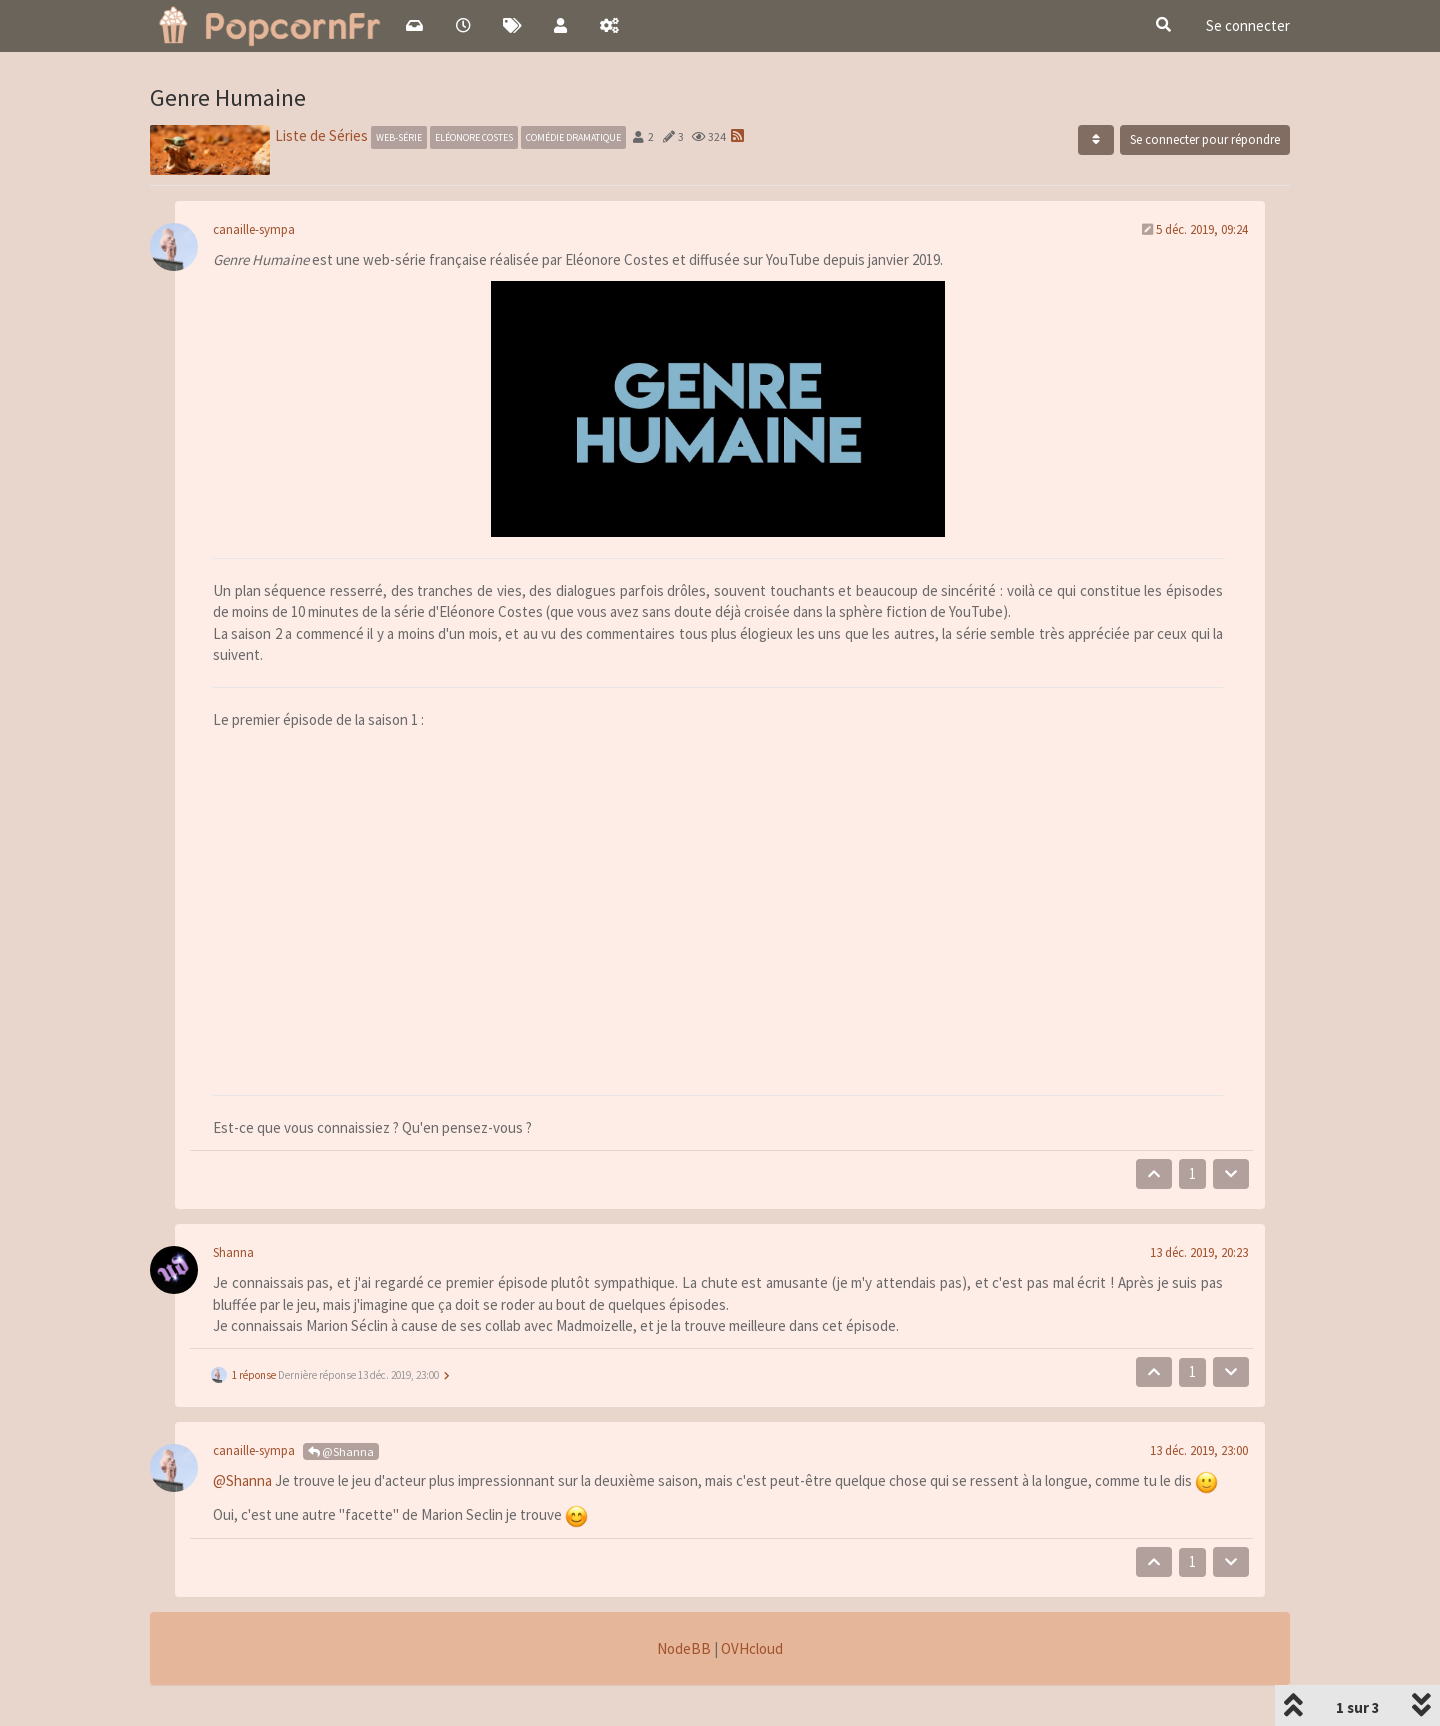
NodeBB (684, 1648)
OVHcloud (752, 1648)
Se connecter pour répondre (1205, 139)
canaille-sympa (254, 229)
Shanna (233, 1252)
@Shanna (341, 1451)
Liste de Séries (321, 135)
